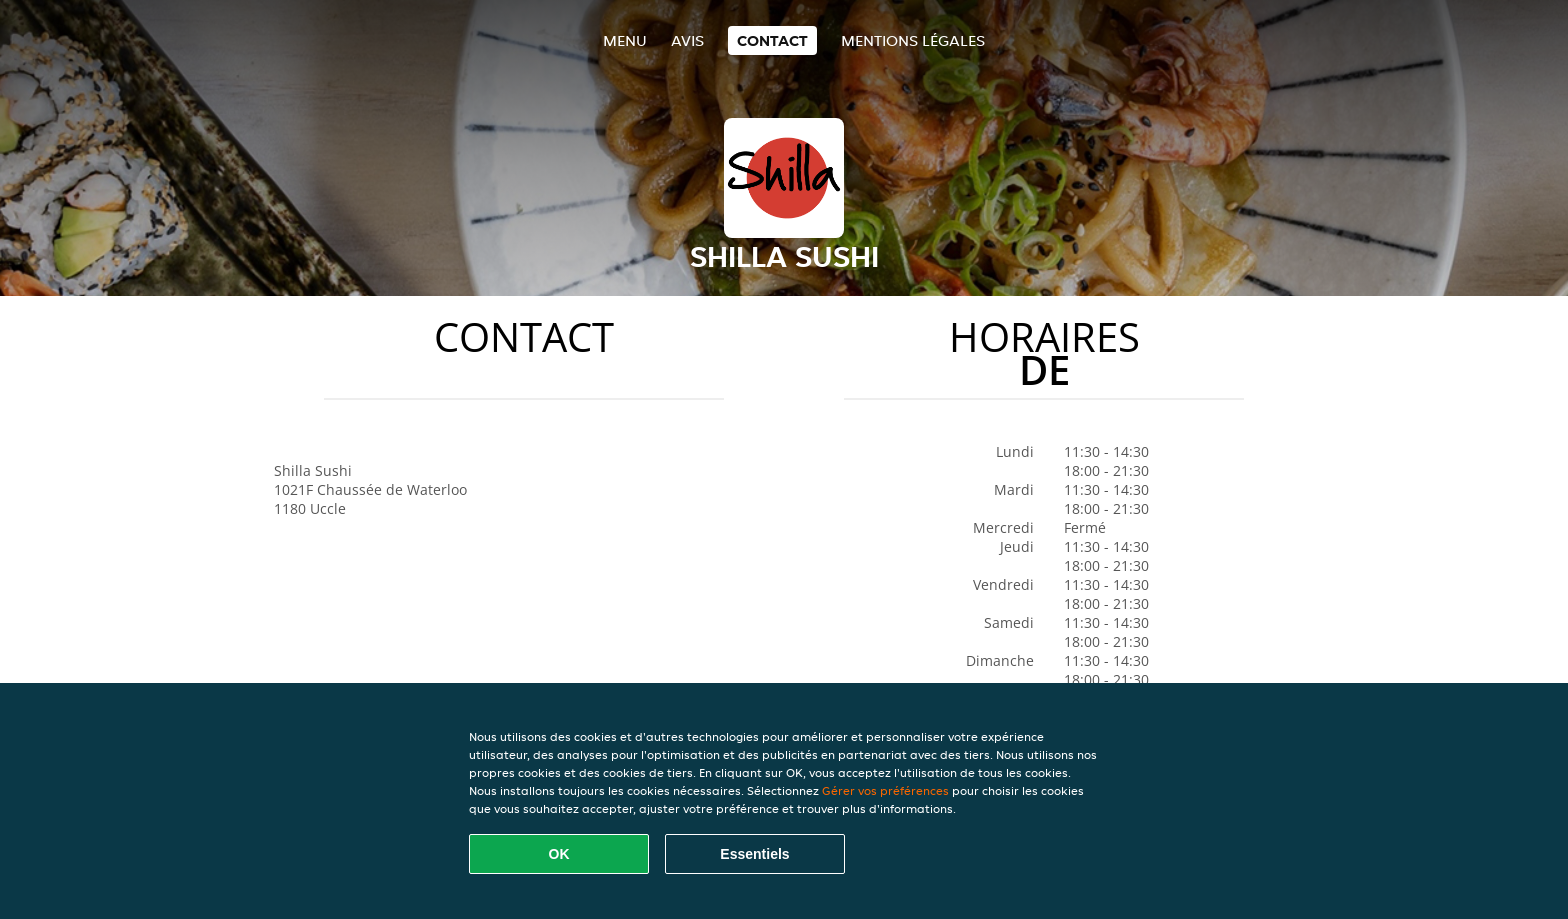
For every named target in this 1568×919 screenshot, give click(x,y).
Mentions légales (913, 40)
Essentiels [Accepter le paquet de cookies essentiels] (754, 854)
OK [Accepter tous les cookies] (559, 854)
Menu (625, 40)
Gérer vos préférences (885, 790)
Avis (687, 40)
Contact (772, 40)
